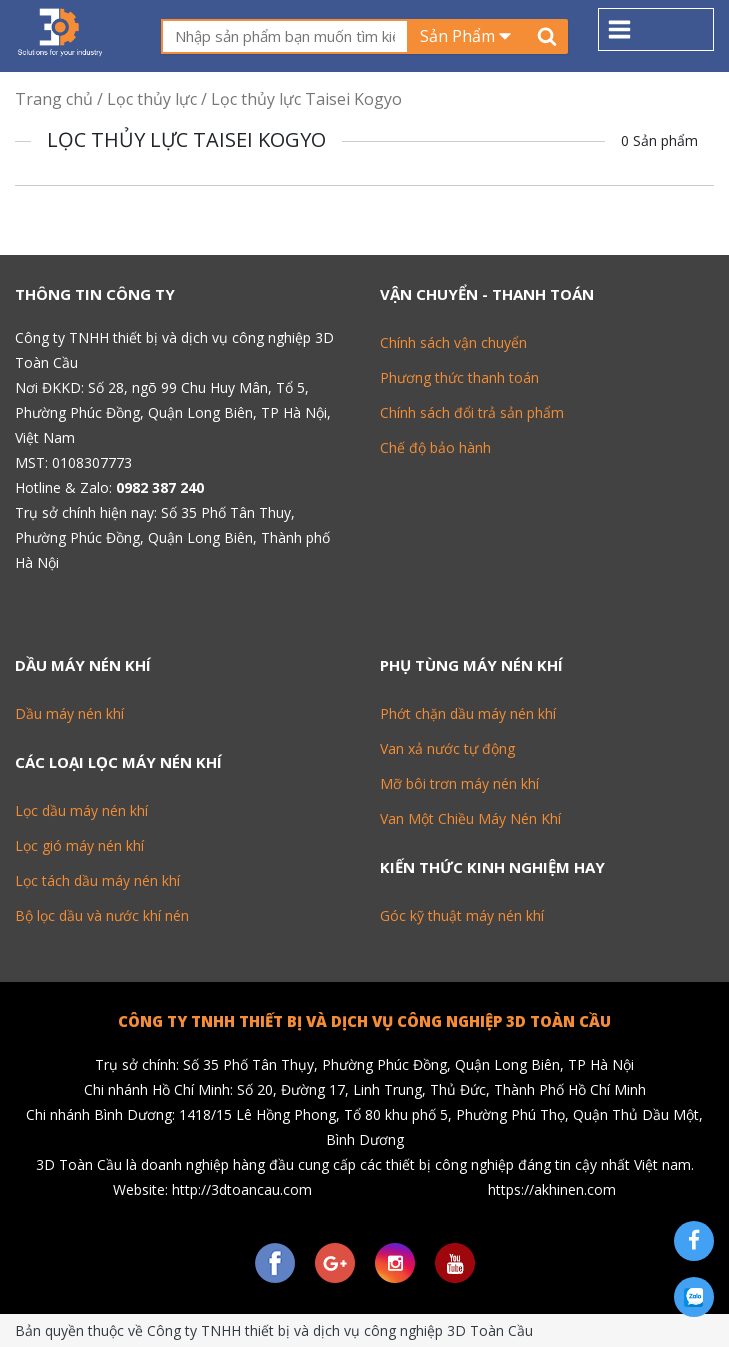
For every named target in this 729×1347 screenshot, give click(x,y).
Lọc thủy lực (152, 99)
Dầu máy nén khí (69, 713)
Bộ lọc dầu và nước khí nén (102, 915)
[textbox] (285, 36)
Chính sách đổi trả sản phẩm (472, 412)
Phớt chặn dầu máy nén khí (468, 713)
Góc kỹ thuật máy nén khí (462, 915)
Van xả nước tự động (447, 748)
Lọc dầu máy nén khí (81, 810)
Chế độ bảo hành (435, 447)
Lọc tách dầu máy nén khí (97, 880)
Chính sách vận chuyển (453, 342)
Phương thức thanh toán (459, 377)
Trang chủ (54, 99)
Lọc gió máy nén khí (79, 845)
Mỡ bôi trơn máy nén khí (459, 783)
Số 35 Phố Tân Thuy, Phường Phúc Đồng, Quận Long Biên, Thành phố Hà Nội (172, 537)
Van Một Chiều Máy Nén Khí (470, 818)
